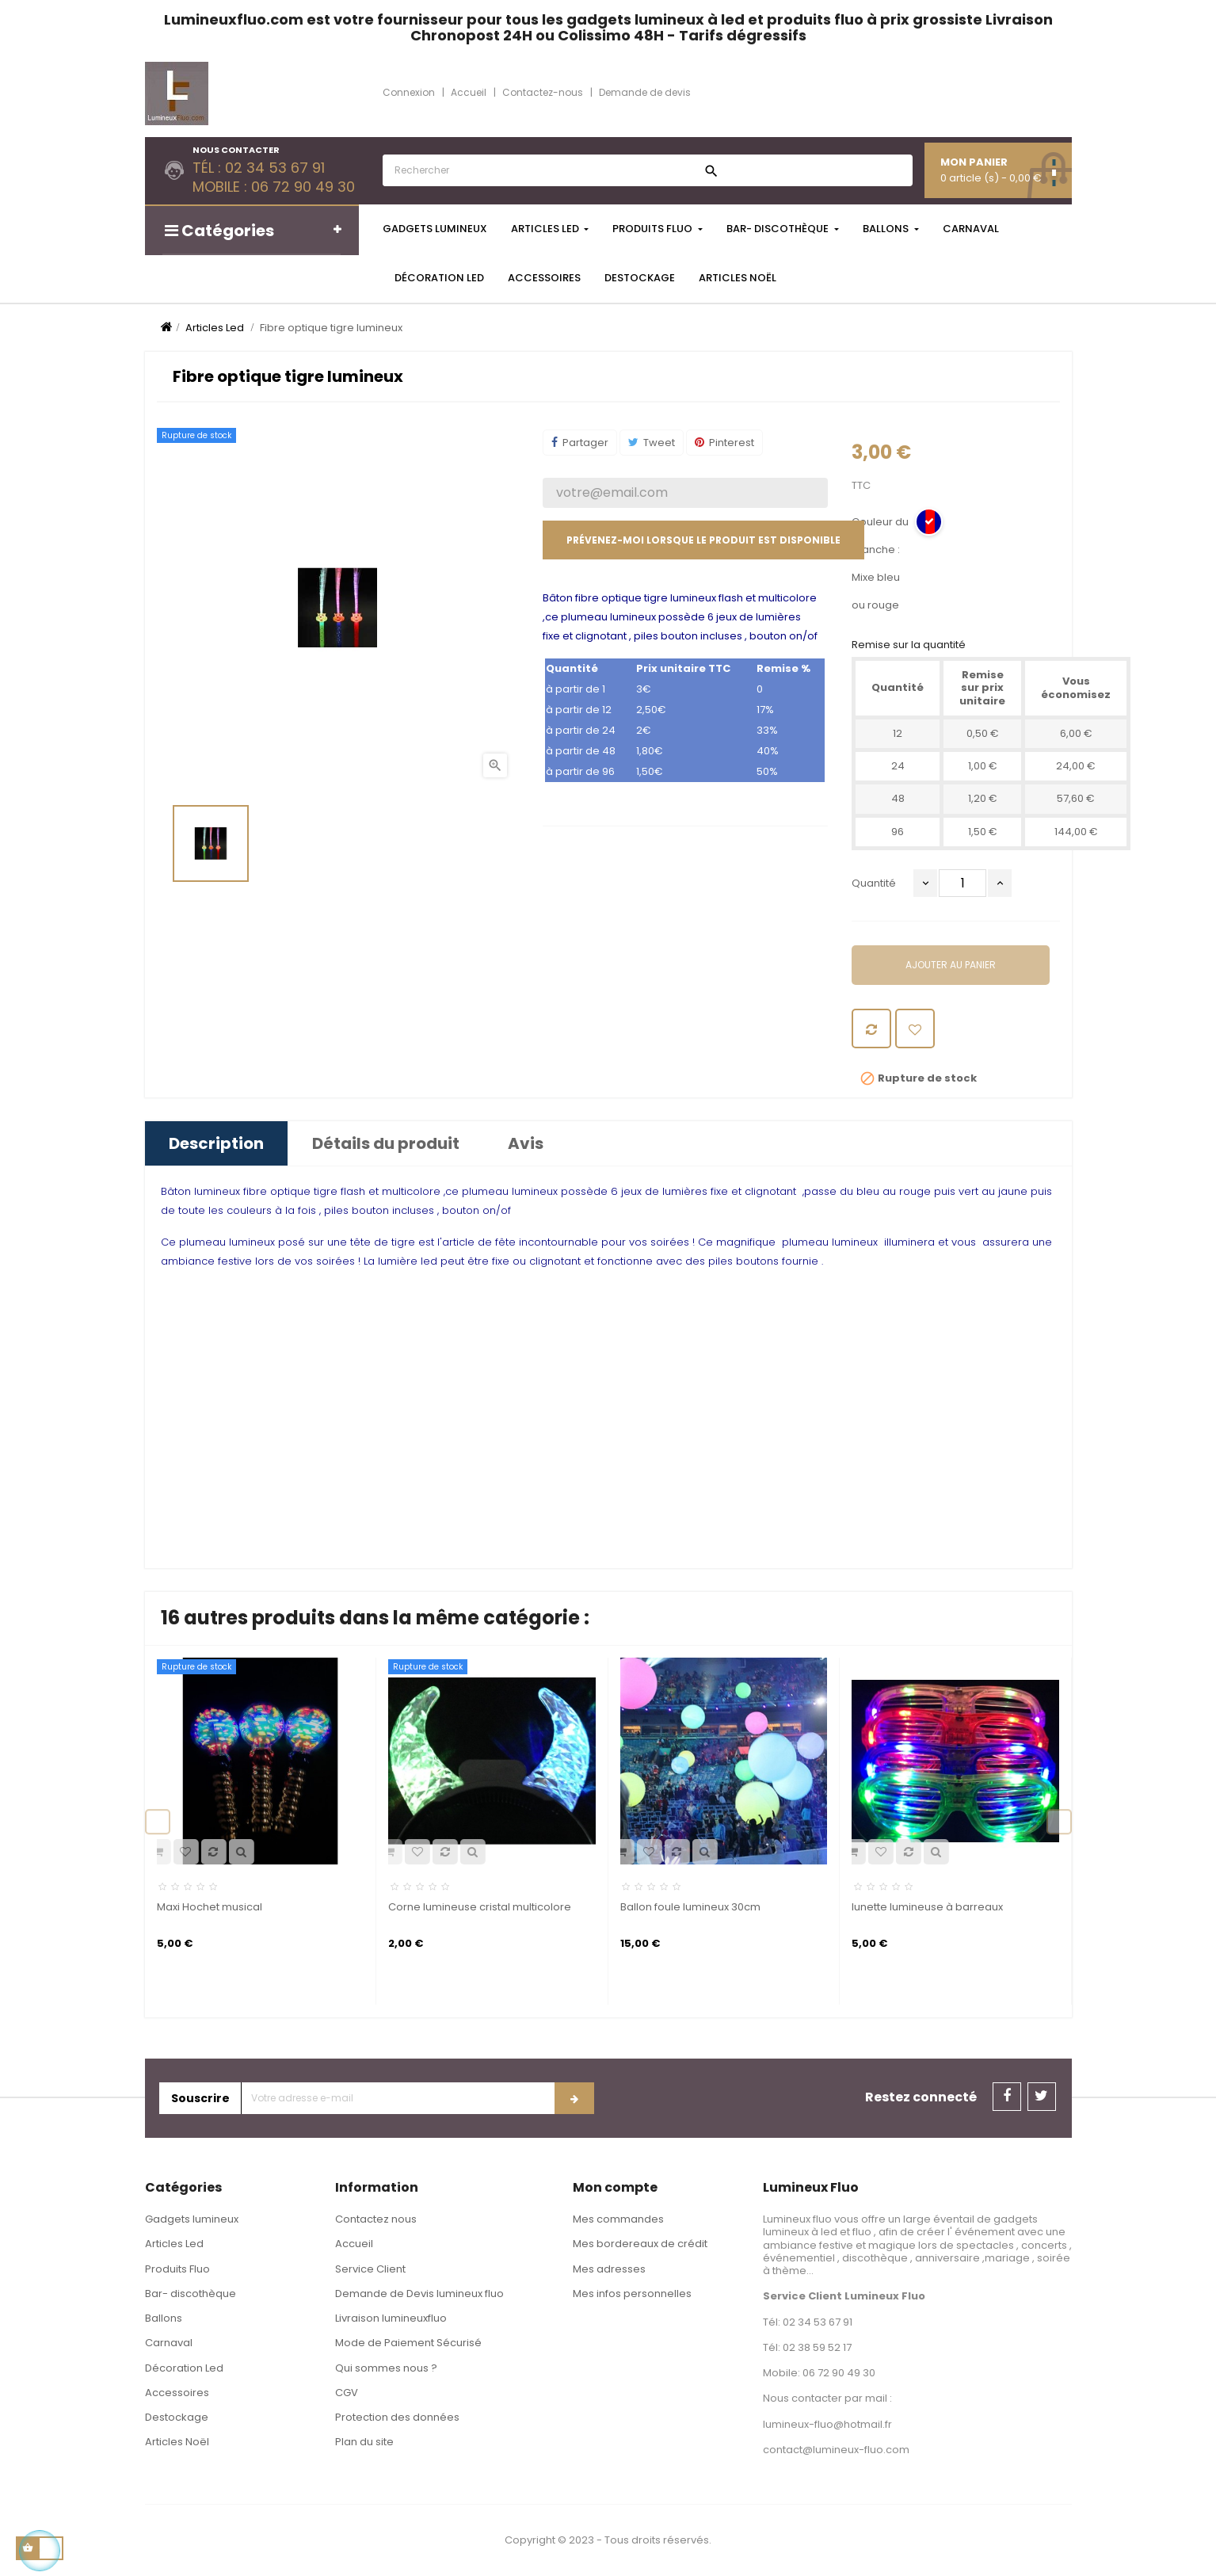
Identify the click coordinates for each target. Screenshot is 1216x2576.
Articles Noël (177, 2441)
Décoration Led (184, 2368)
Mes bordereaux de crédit (640, 2243)
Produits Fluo (177, 2268)
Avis (525, 1143)
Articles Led (174, 2243)
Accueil (354, 2243)
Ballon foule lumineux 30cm (690, 1906)
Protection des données (397, 2417)
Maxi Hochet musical (209, 1906)
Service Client (370, 2268)
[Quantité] (962, 883)
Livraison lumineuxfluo (391, 2318)
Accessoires (177, 2392)
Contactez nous (376, 2219)
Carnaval (169, 2342)
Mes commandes (618, 2219)
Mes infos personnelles (632, 2293)
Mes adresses (609, 2268)
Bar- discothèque (190, 2293)
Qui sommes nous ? (386, 2368)
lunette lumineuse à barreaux (927, 1906)
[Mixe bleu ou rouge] (929, 523)
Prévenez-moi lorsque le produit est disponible (703, 540)
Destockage (176, 2417)
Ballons (163, 2318)
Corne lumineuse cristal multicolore (479, 1906)
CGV (346, 2392)
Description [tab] (216, 1143)
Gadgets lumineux (191, 2219)
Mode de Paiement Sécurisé (408, 2342)
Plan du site (364, 2441)
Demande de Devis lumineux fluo (419, 2293)
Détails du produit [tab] (385, 1143)
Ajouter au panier (950, 964)
